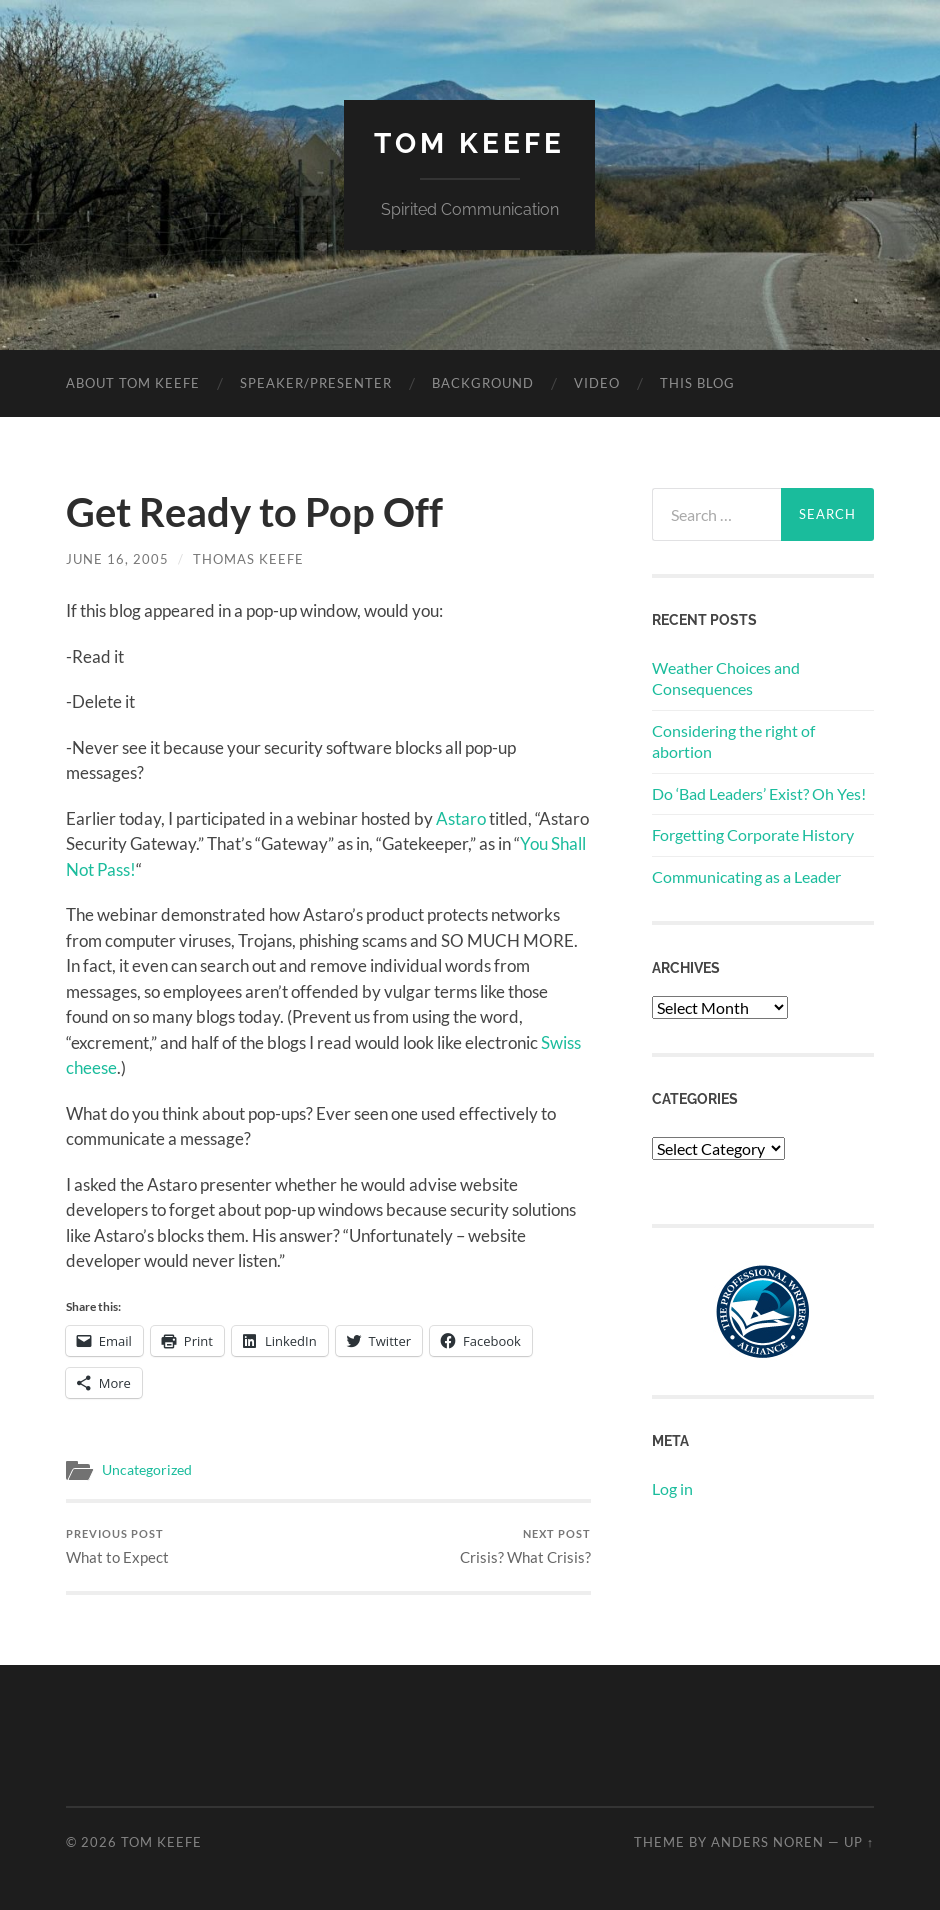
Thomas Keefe (248, 559)
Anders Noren (767, 1842)
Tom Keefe (469, 143)
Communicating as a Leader (746, 876)
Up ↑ (859, 1842)
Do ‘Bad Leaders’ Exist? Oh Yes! (759, 793)
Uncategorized (147, 1470)
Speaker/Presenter (316, 383)
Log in (672, 1488)
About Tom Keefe (133, 383)
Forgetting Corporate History (753, 834)
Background (483, 383)
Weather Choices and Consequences (726, 678)
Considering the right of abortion (733, 741)
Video (597, 383)
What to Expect (117, 1546)
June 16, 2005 (117, 559)
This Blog (697, 383)
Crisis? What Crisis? (525, 1546)
